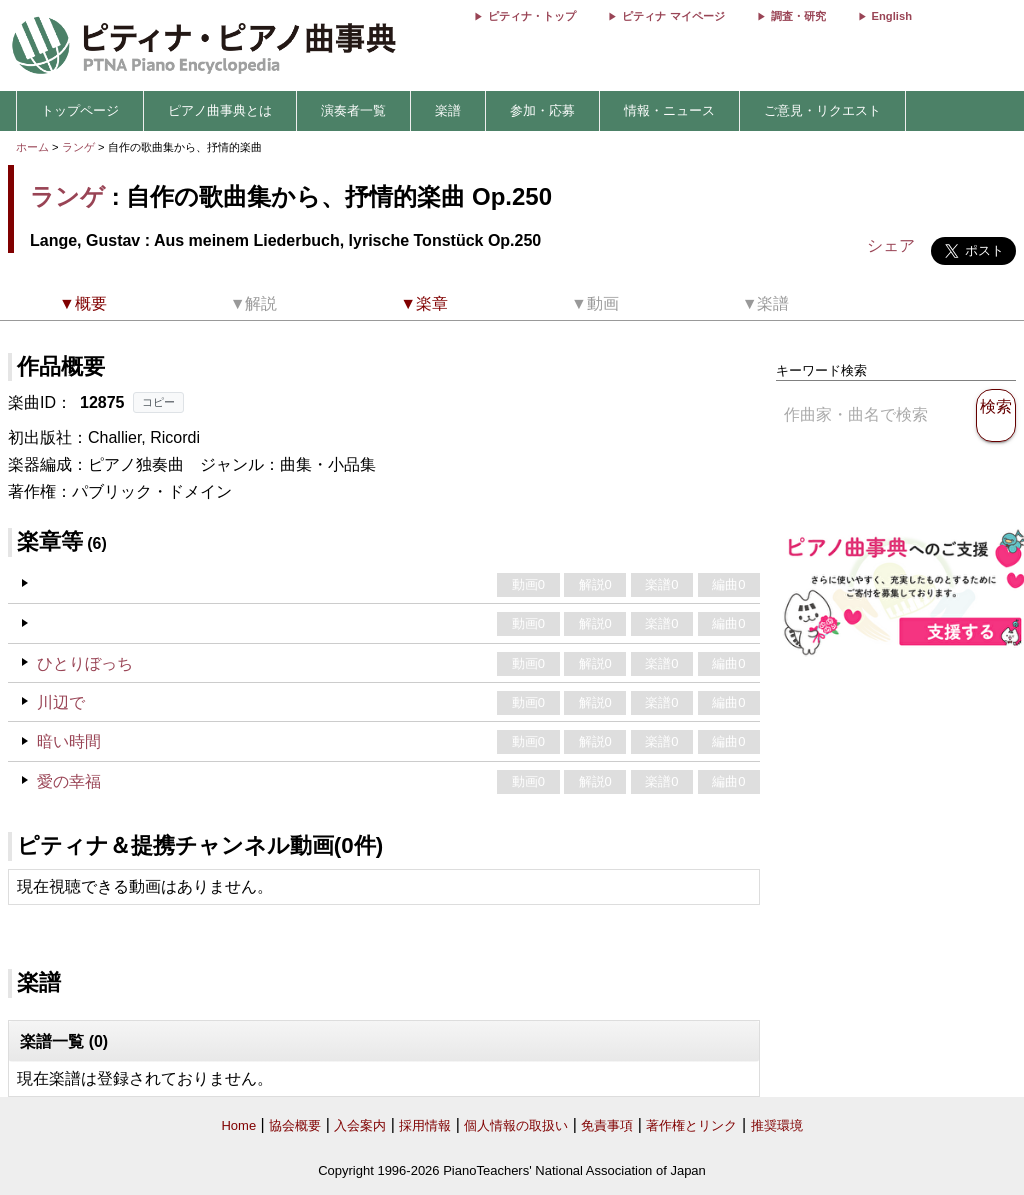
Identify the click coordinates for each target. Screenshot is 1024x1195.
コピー (158, 402)
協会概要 (295, 1125)
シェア (891, 245)
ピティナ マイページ (673, 16)
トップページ (80, 110)
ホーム (32, 147)
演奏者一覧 (353, 110)
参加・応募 (542, 110)
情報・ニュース (669, 110)
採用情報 (425, 1125)
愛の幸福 (69, 781)
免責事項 (607, 1125)
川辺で (61, 702)
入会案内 (360, 1125)
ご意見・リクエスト (822, 110)
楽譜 (448, 110)
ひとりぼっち (85, 663)
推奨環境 (777, 1125)
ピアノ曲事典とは (220, 110)
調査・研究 (798, 16)
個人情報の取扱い (516, 1125)
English (892, 16)
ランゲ (78, 147)
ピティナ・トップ (532, 16)
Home (238, 1125)
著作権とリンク (691, 1125)
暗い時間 (69, 741)
